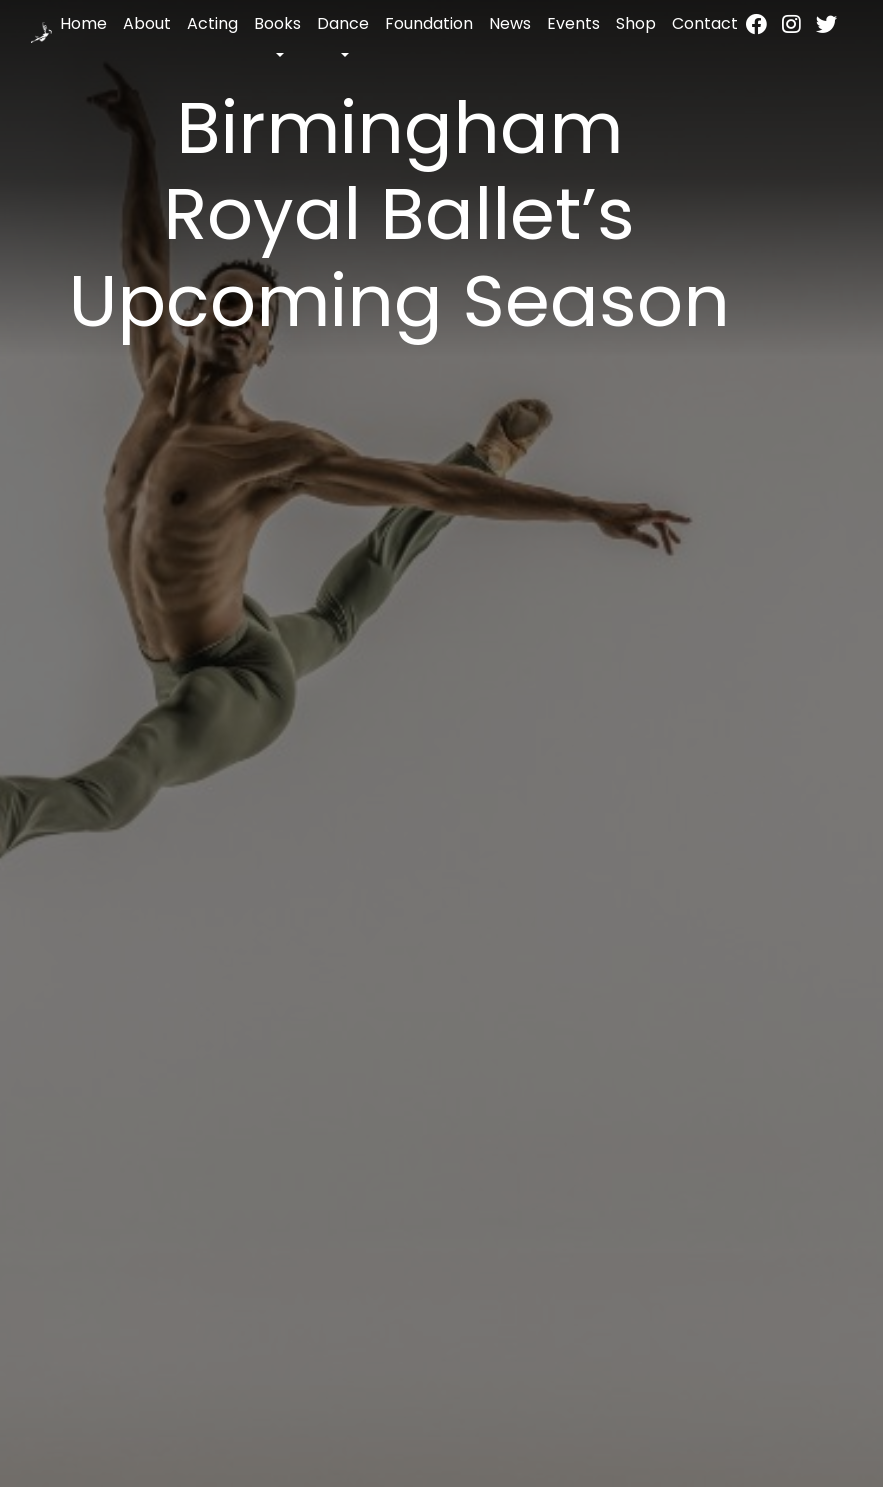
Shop (636, 23)
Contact (705, 23)
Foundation (429, 23)
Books (277, 23)
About (147, 23)
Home (83, 23)
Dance (343, 23)
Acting (212, 23)
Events (573, 23)
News (510, 23)
